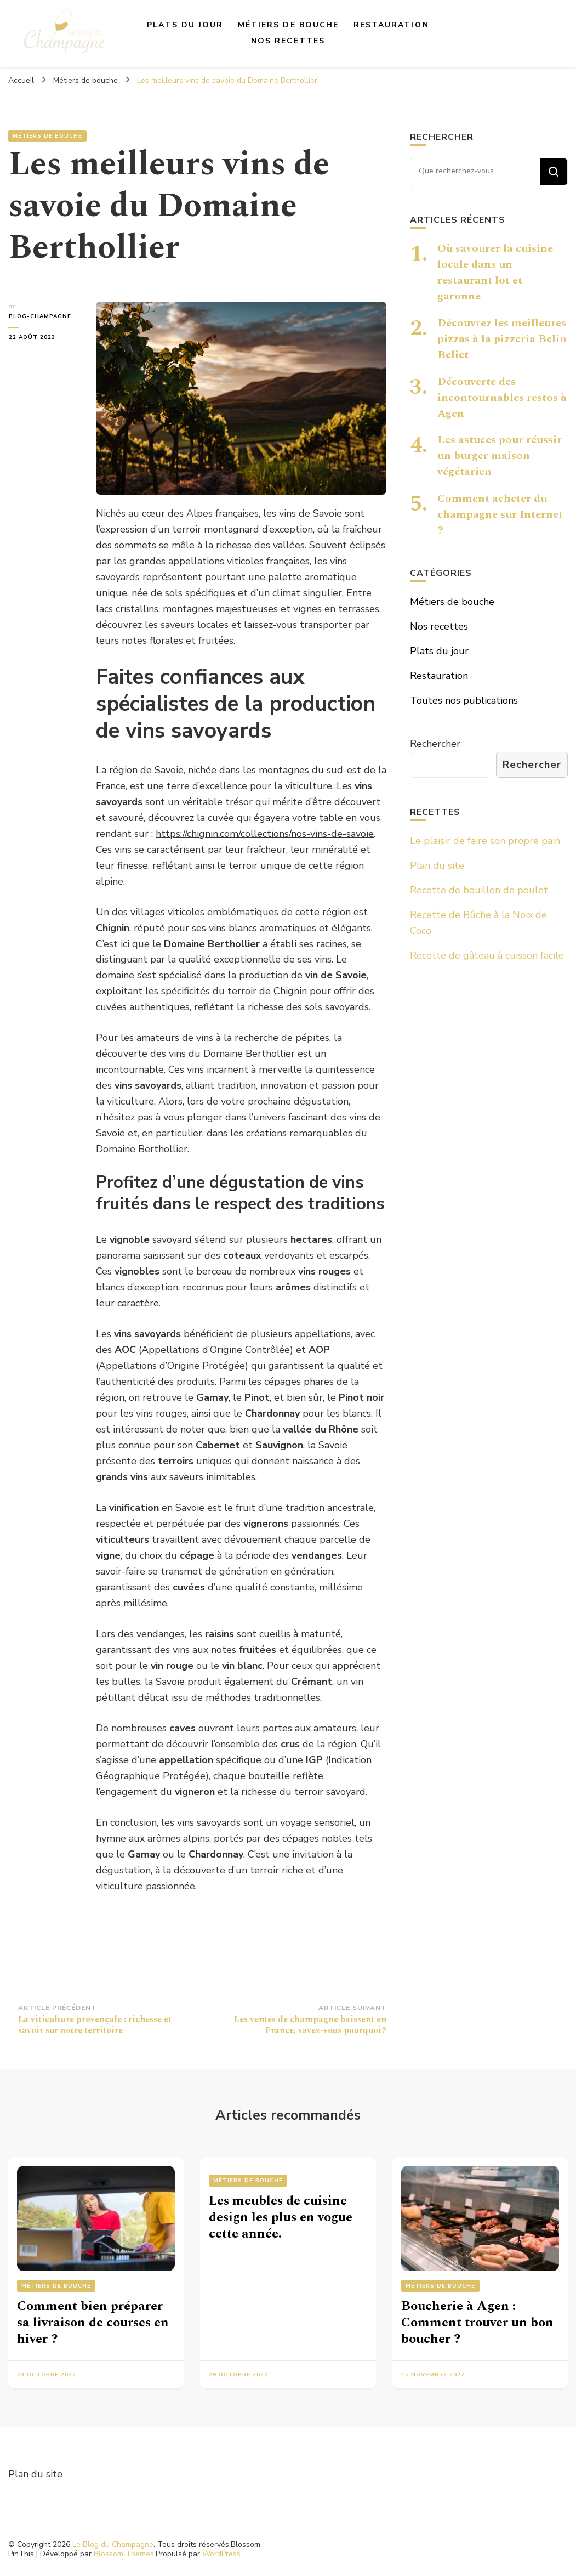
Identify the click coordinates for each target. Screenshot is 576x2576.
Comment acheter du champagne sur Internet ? (500, 514)
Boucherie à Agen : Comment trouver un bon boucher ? (477, 2322)
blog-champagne (39, 316)
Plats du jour (185, 25)
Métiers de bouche (288, 25)
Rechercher (435, 743)
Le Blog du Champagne (112, 2544)
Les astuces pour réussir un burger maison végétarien (499, 456)
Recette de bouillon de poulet (479, 890)
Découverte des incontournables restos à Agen (502, 397)
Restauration (391, 25)
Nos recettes (288, 41)
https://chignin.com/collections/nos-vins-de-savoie (265, 833)
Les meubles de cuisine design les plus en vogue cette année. (280, 2217)
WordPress (221, 2554)
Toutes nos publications (464, 700)
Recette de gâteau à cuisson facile (487, 955)
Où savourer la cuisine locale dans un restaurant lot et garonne (495, 272)
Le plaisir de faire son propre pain (485, 840)
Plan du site (437, 865)
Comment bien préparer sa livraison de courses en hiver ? (93, 2322)
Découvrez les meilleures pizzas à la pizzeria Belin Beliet (502, 339)
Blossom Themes (124, 2554)
